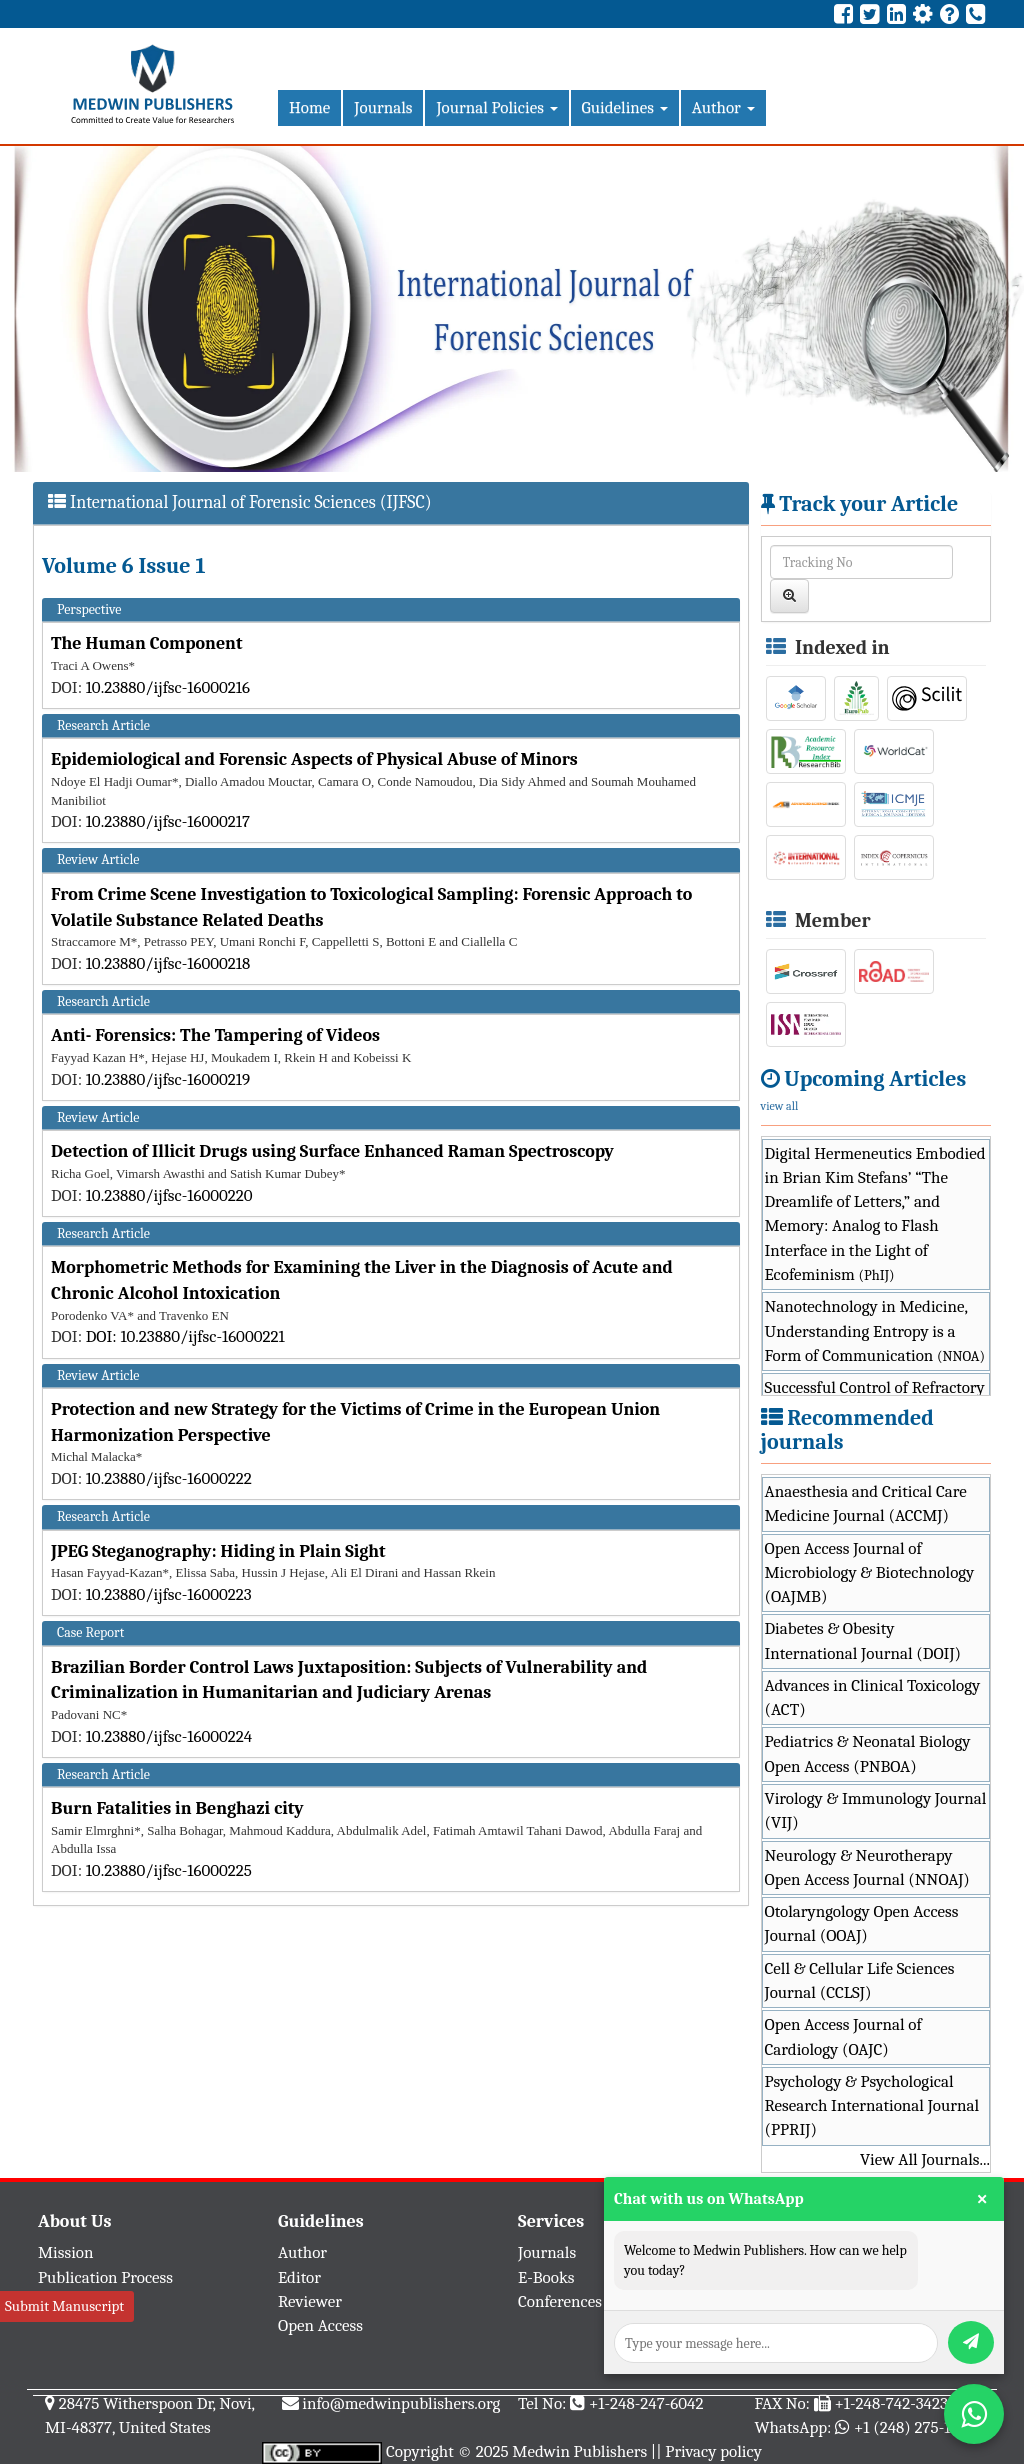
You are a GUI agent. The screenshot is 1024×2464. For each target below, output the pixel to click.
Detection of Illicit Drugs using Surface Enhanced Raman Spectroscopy (332, 1151)
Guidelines (625, 107)
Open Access (320, 2325)
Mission (66, 2252)
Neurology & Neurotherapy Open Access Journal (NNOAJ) (867, 1867)
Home (309, 107)
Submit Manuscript (64, 2306)
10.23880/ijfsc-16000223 (169, 1594)
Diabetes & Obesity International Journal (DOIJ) (863, 1640)
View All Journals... (925, 2159)
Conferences (560, 2301)
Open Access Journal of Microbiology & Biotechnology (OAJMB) (870, 1573)
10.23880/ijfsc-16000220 (169, 1195)
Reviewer (310, 2301)
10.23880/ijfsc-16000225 (169, 1870)
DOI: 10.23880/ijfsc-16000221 (185, 1336)
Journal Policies (496, 107)
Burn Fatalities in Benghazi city (177, 1808)
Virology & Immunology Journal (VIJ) (876, 1810)
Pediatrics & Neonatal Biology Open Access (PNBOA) (868, 1753)
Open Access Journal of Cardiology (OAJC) (843, 2036)
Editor (299, 2277)
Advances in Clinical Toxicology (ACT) (873, 1697)
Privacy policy (713, 2451)
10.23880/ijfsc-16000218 (168, 963)
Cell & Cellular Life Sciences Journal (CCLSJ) (860, 1980)
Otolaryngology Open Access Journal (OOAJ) (862, 1923)
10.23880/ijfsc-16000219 (168, 1079)
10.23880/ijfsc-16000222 (169, 1478)
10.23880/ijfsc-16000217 (168, 821)
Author (723, 107)
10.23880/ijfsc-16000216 (168, 687)
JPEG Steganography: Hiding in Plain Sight (218, 1551)
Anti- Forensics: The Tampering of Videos (215, 1035)
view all (780, 1106)
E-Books (546, 2277)
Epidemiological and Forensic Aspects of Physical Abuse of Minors (314, 759)
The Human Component (147, 643)
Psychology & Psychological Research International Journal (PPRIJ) (872, 2106)
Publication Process (105, 2277)
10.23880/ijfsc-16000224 (169, 1736)
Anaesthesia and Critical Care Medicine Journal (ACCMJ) (866, 1503)
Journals (383, 107)
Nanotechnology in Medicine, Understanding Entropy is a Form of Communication (875, 1331)
